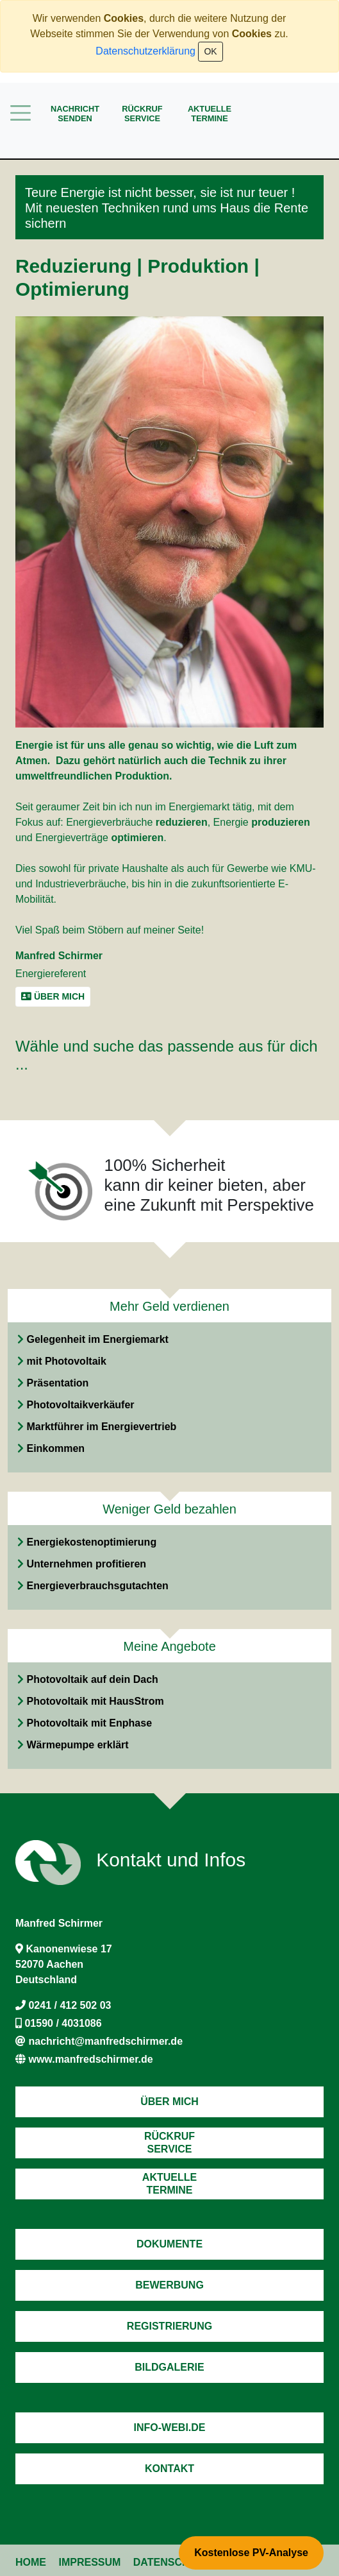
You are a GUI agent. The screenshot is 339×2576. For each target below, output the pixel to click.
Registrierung (169, 2326)
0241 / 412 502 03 (69, 2005)
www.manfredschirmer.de (90, 2059)
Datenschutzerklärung (145, 51)
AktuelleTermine (209, 113)
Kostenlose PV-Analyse (251, 2552)
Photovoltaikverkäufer (80, 1404)
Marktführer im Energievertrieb (101, 1426)
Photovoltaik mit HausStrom (94, 1701)
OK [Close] (210, 51)
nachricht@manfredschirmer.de (105, 2041)
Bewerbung (169, 2285)
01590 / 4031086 (62, 2023)
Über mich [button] (53, 996)
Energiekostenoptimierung (91, 1542)
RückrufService (142, 113)
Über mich (169, 2101)
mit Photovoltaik (66, 1361)
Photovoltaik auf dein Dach (92, 1679)
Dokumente (169, 2244)
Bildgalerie (169, 2367)
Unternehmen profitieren (86, 1563)
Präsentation (57, 1383)
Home (30, 2562)
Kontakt (169, 2468)
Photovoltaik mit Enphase (89, 1723)
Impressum (89, 2562)
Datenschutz (171, 2562)
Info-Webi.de (170, 2427)
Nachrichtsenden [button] (75, 113)
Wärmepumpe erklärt (77, 1744)
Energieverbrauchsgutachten (97, 1585)
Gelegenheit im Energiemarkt (97, 1339)
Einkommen (55, 1448)
